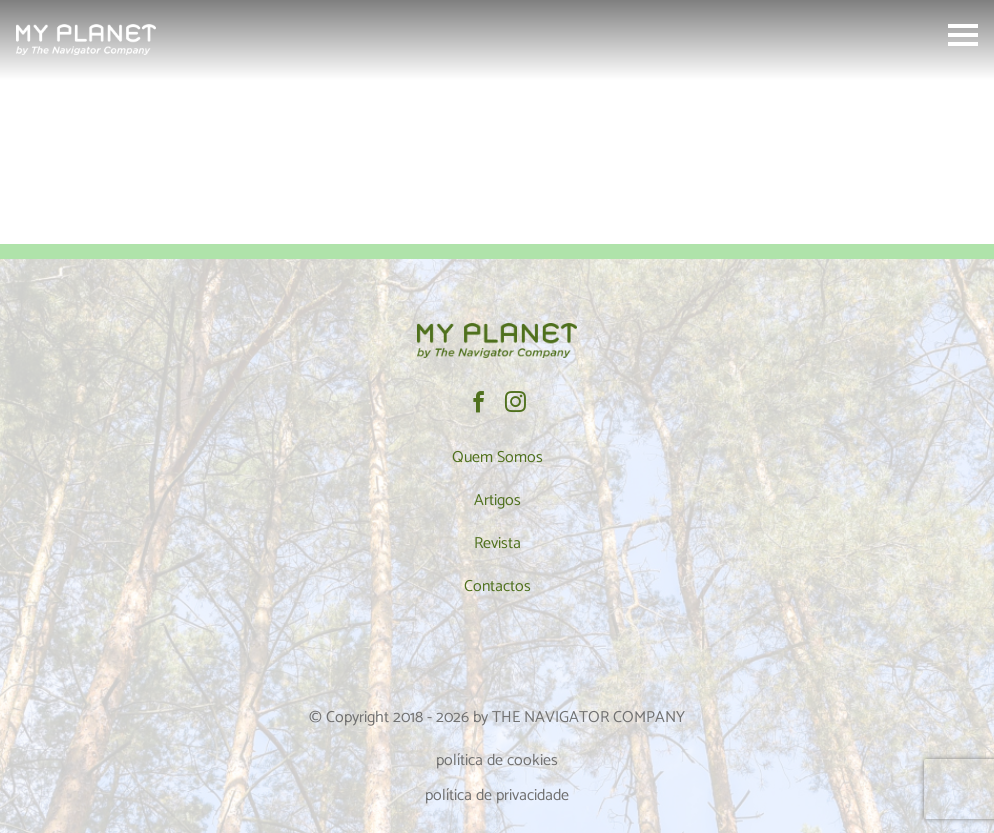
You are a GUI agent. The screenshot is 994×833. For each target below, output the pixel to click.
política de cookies (497, 760)
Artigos (497, 500)
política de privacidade (497, 795)
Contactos (497, 586)
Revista (497, 543)
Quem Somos (497, 457)
